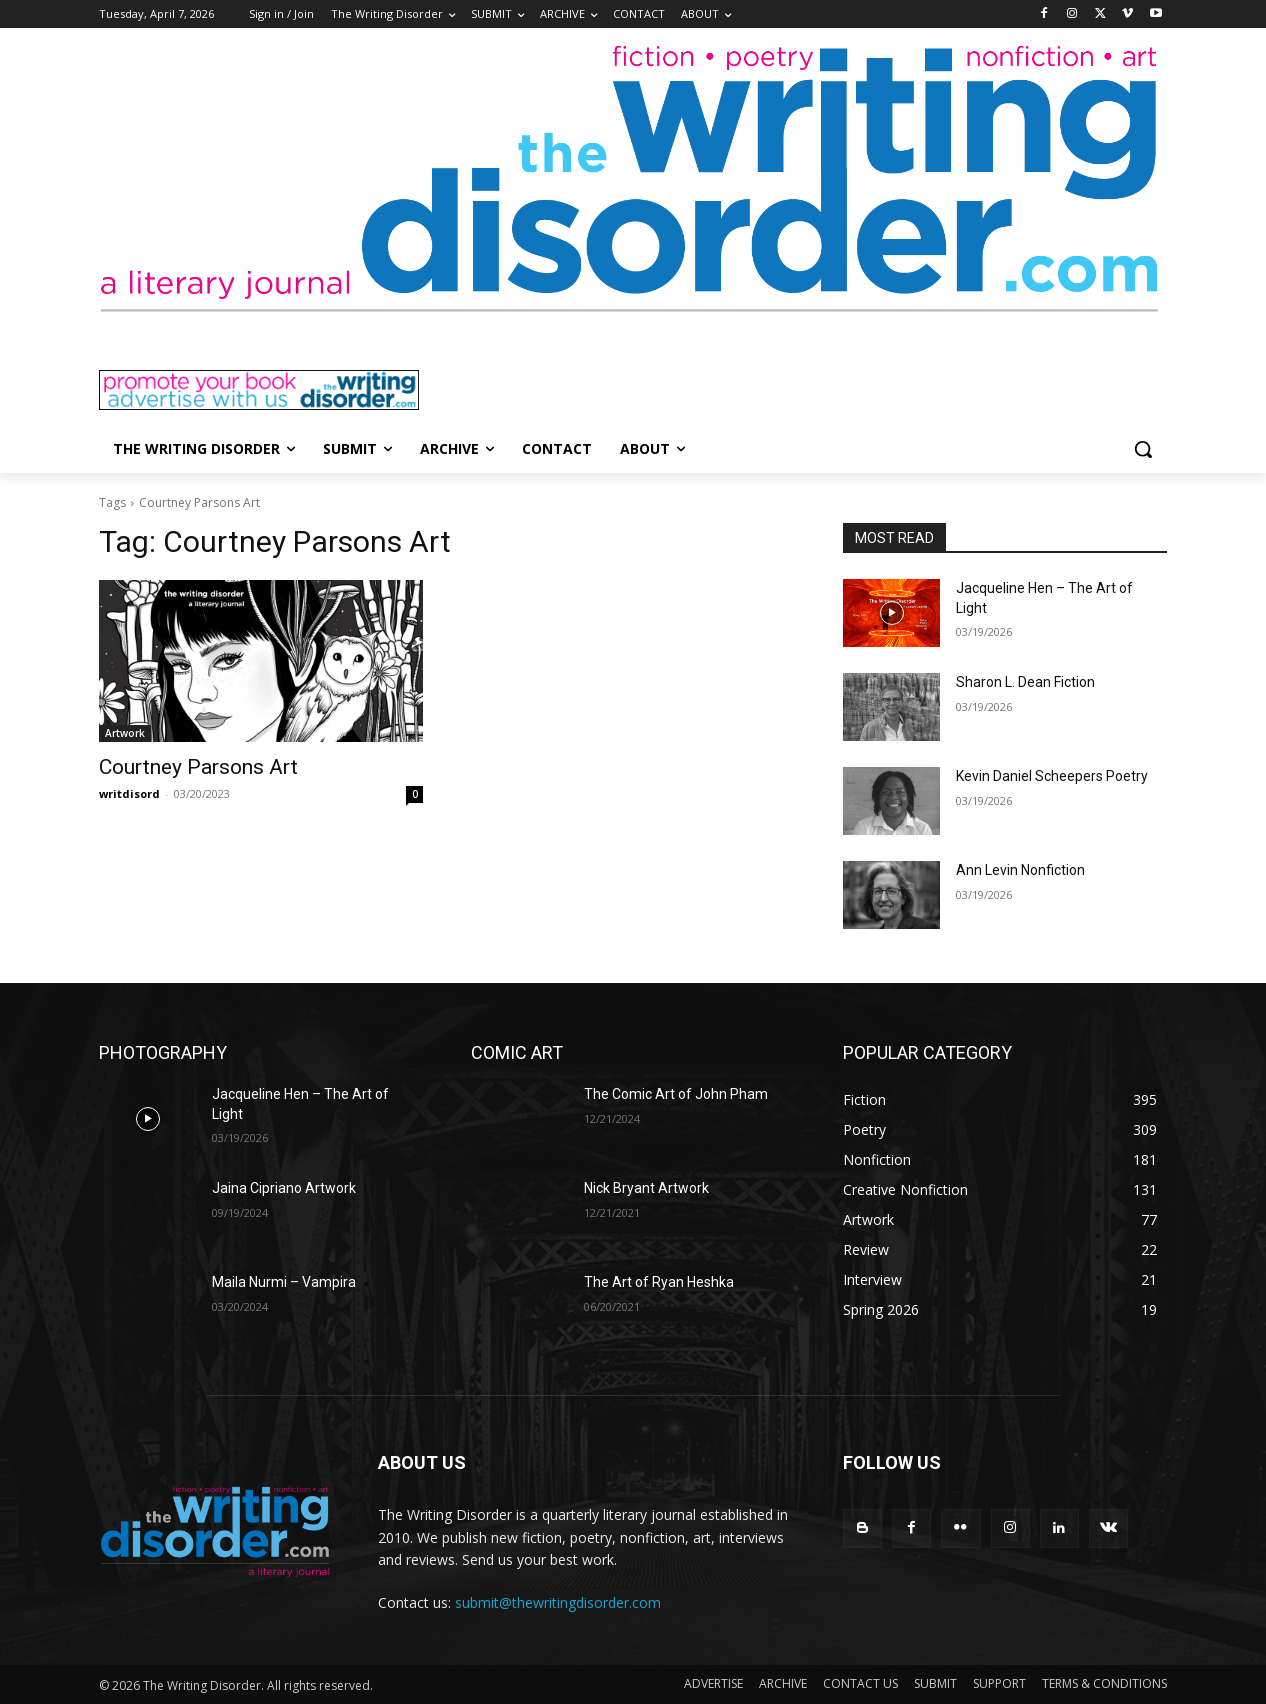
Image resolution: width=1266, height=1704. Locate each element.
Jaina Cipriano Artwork (284, 1188)
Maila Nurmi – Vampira (284, 1282)
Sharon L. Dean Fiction (1025, 682)
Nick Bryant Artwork (646, 1188)
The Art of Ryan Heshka (659, 1282)
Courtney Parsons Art (198, 767)
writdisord (129, 793)
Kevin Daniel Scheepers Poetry (1052, 776)
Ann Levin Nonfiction (1020, 870)
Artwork (125, 733)
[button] (1143, 449)
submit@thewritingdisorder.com (558, 1602)
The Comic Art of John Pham (676, 1094)
